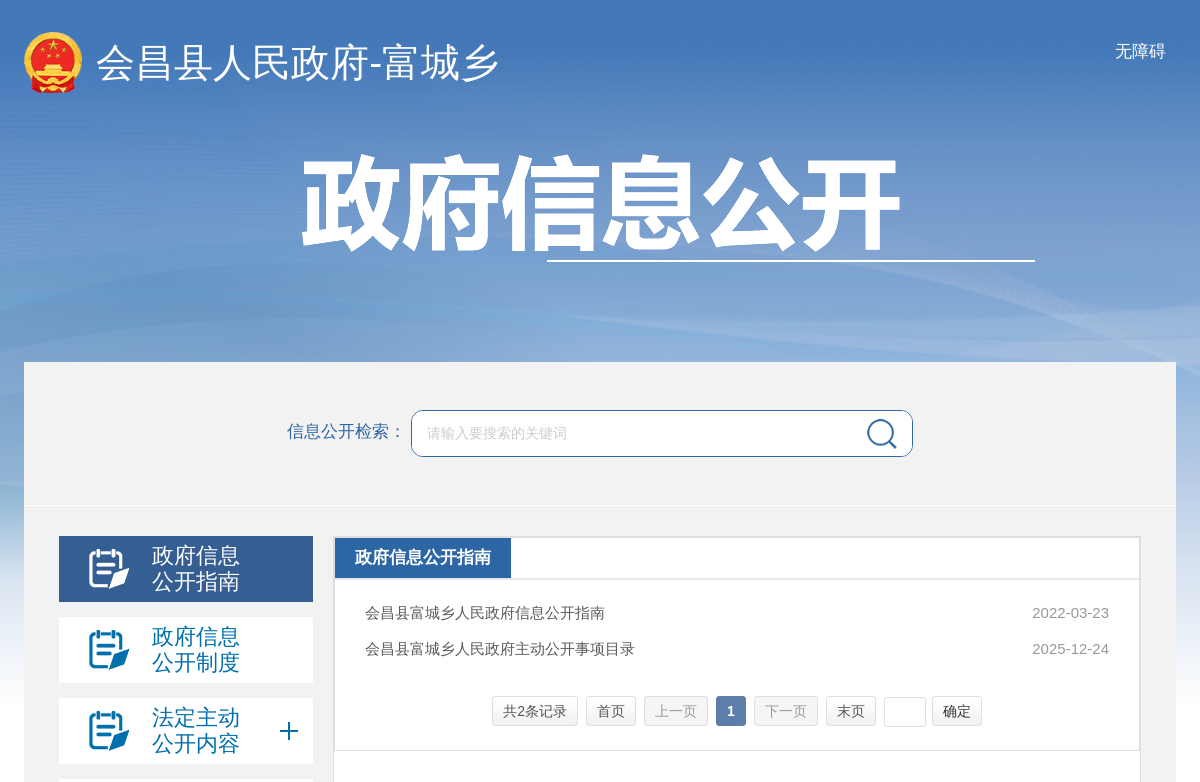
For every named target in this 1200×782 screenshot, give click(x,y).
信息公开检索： (346, 432)
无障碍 (1140, 51)
